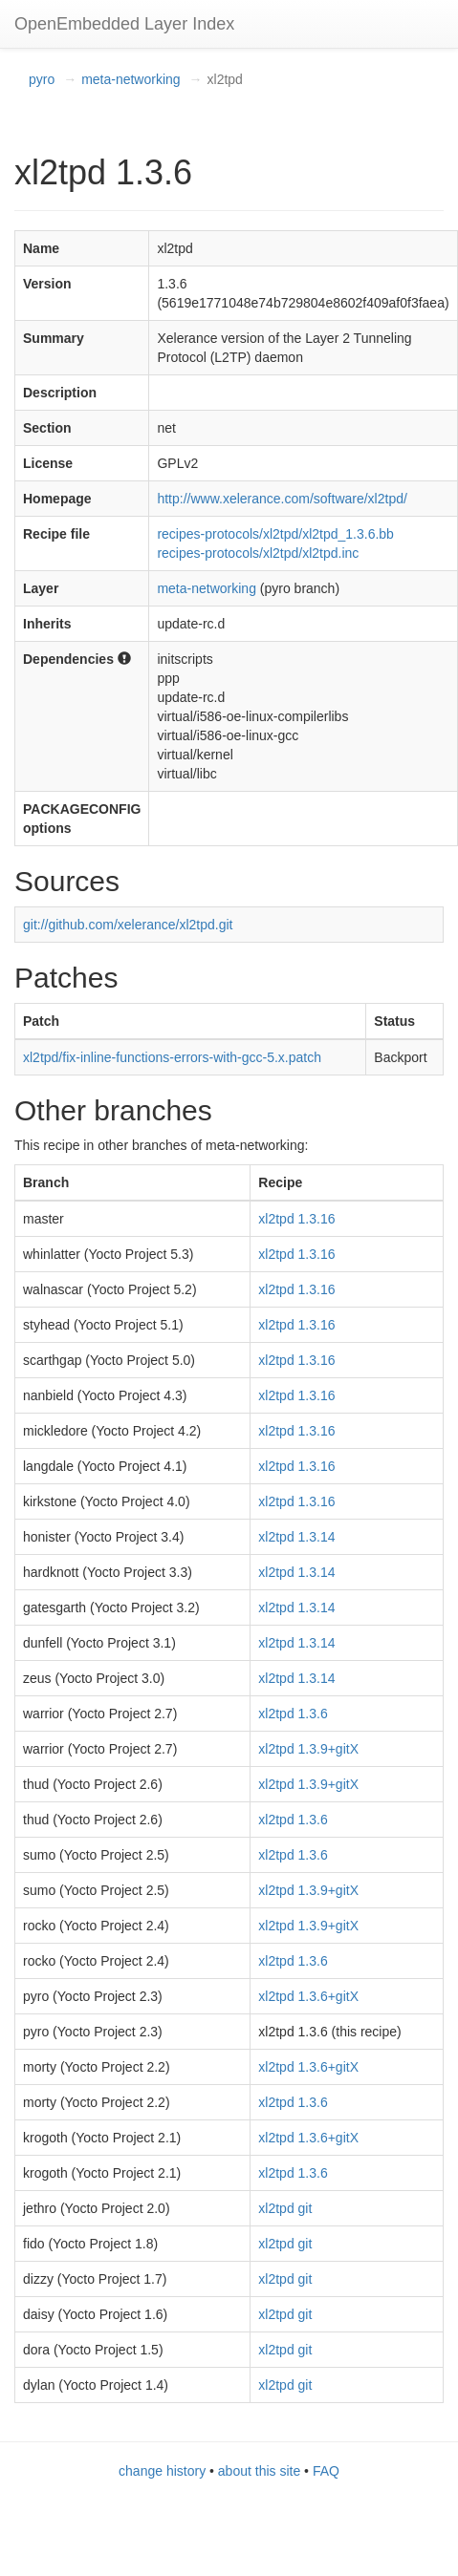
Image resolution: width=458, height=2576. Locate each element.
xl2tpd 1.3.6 (292, 1713)
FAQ (326, 2471)
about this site (259, 2471)
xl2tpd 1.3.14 (296, 1536)
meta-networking (131, 79)
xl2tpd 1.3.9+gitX (308, 1748)
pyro (42, 79)
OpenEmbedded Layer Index (124, 23)
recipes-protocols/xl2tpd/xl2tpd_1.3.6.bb (275, 534)
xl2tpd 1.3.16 (296, 1218)
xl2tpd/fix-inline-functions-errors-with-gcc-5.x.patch (172, 1057)
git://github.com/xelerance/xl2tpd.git (127, 924)
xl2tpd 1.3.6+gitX (308, 1996)
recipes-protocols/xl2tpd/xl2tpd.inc (258, 553)
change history (162, 2471)
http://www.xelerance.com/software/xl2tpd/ (281, 498)
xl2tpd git (285, 2208)
